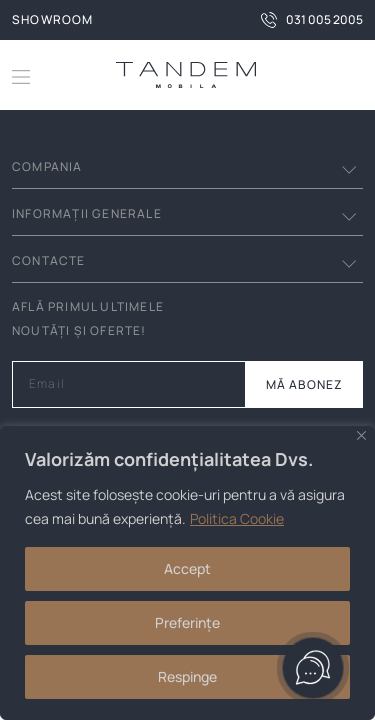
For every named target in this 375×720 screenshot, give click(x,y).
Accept (187, 568)
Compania (47, 166)
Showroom (53, 19)
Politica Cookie (237, 518)
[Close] (361, 435)
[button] (347, 75)
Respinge (187, 676)
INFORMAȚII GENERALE (87, 213)
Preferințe (187, 622)
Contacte (49, 260)
